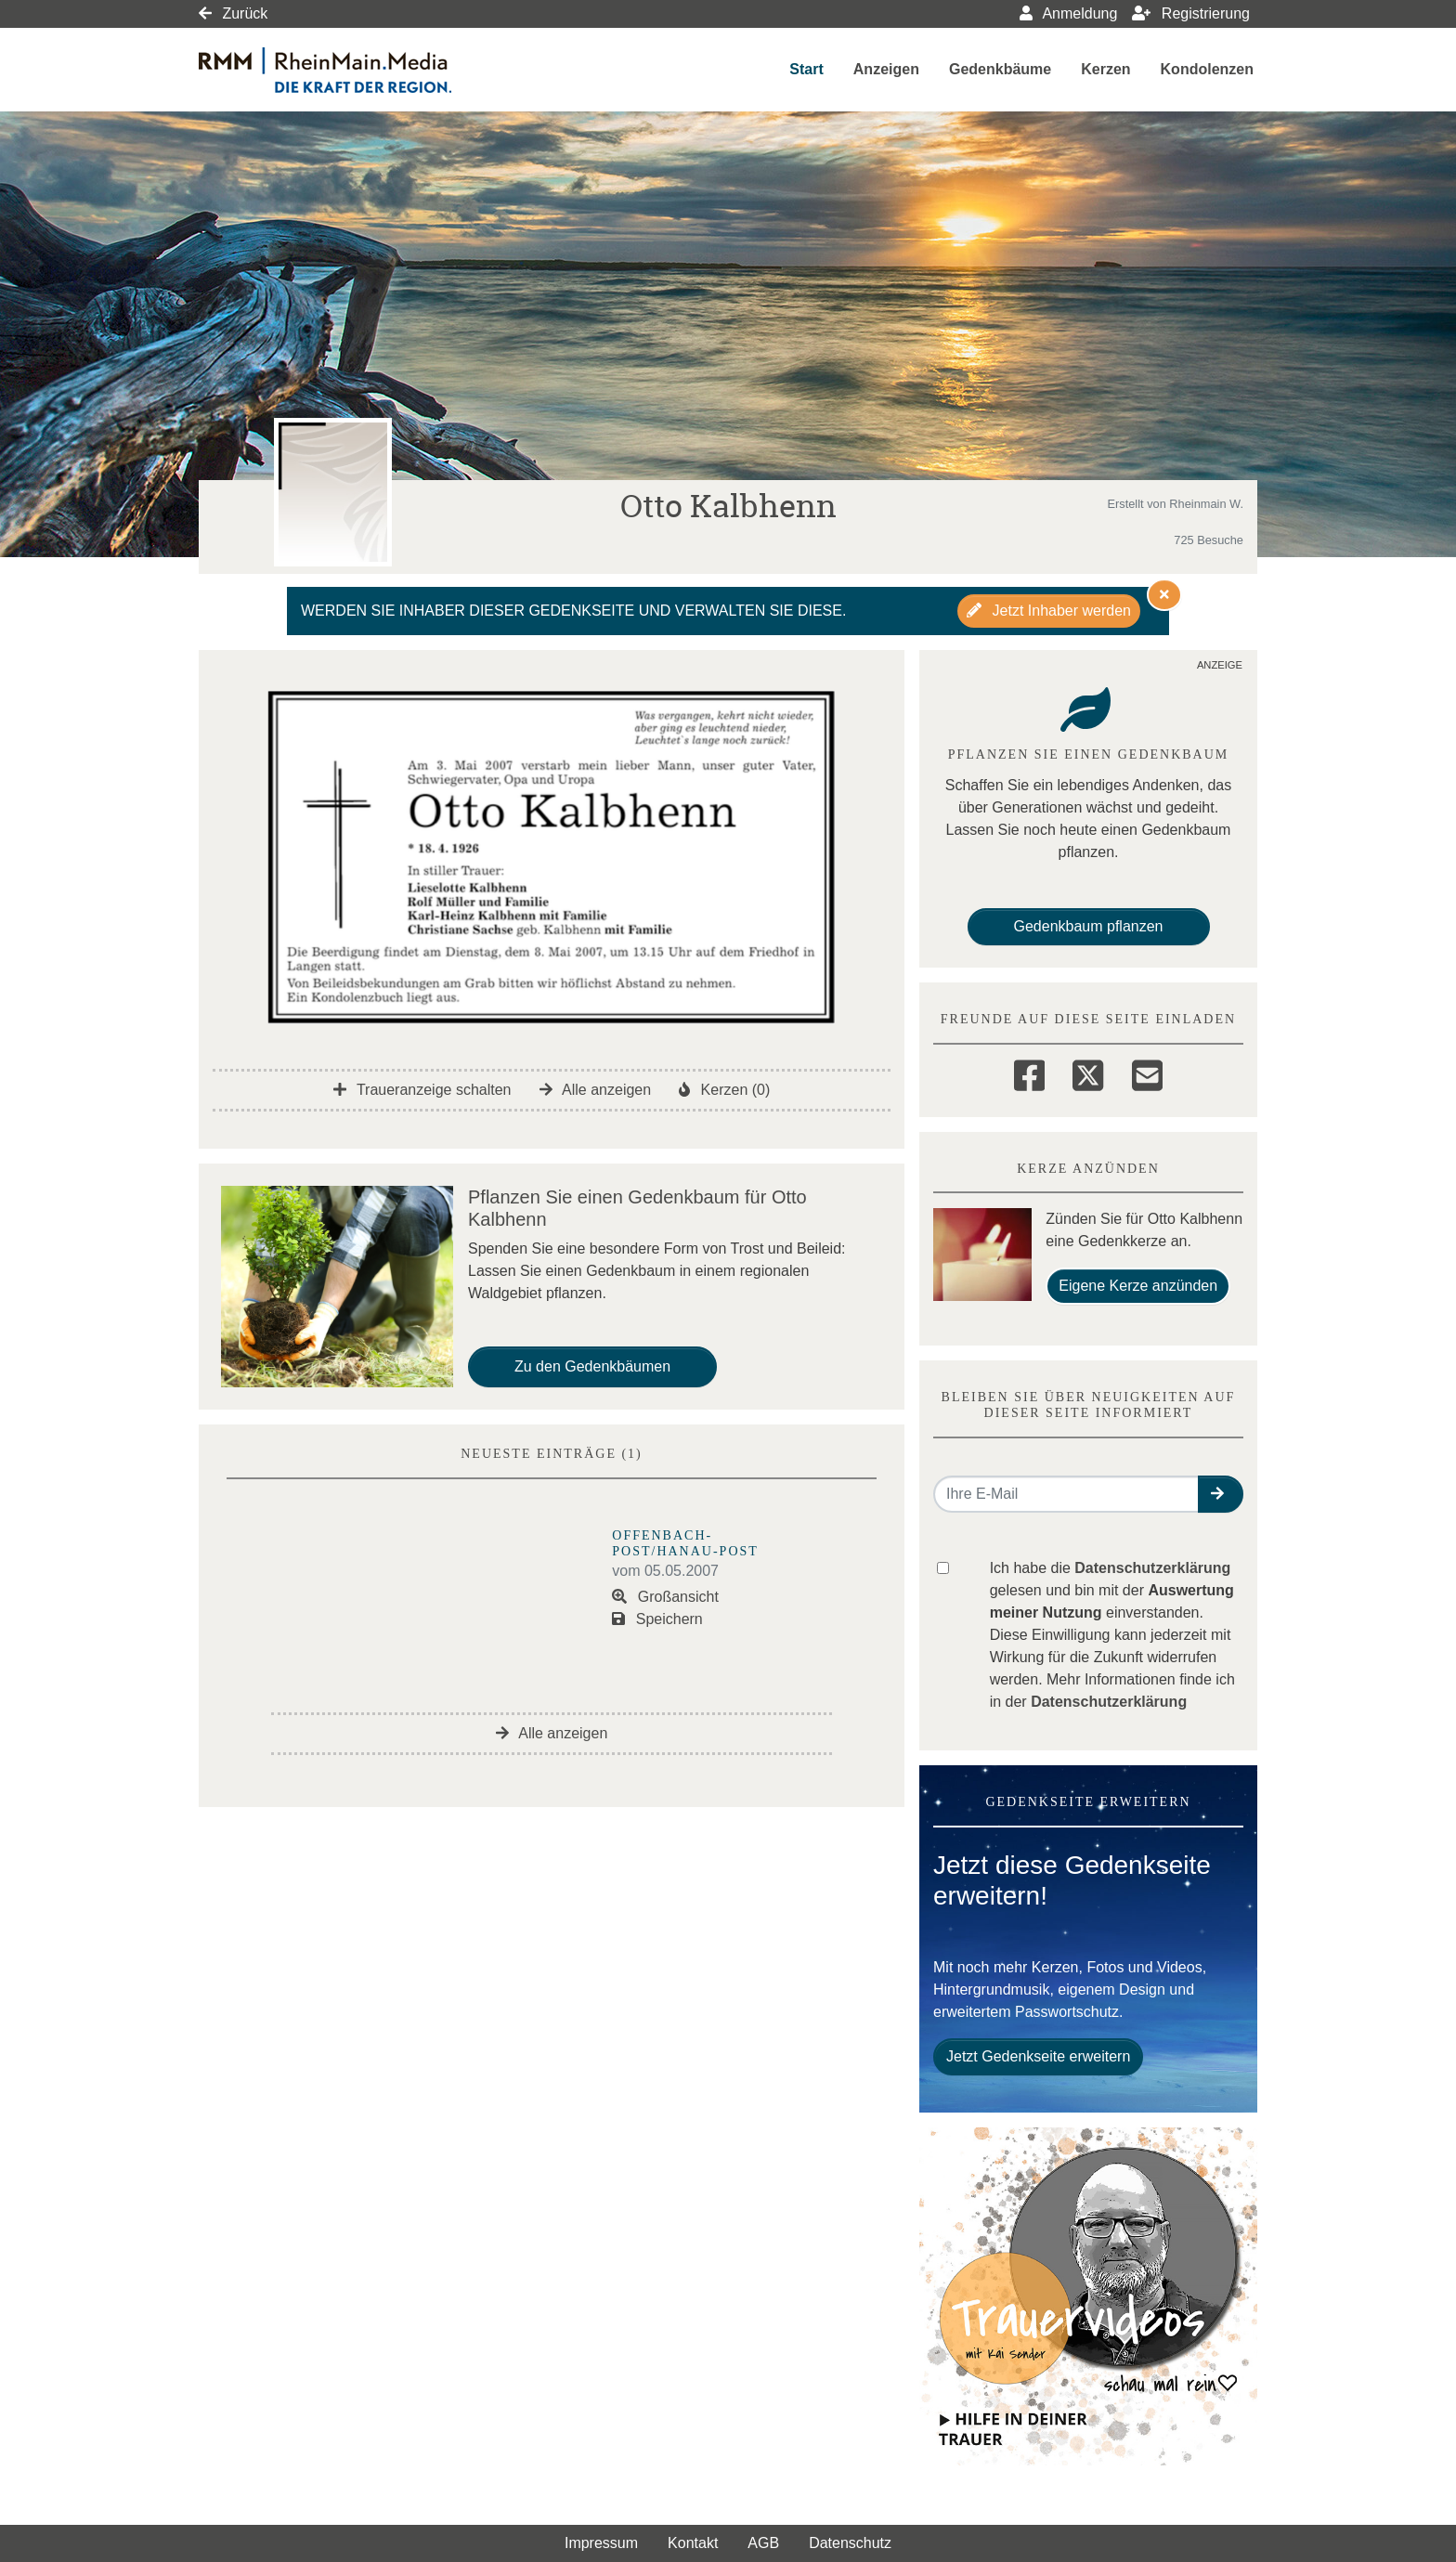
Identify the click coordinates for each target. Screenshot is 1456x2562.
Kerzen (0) (724, 1090)
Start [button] (806, 69)
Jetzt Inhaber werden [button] (1049, 610)
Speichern (657, 1619)
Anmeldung (1069, 13)
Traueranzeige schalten (422, 1090)
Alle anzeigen (596, 1090)
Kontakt (693, 2543)
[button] (1220, 1494)
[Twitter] (1087, 1072)
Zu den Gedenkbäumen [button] (592, 1366)
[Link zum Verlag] (359, 70)
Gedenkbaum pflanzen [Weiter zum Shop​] (1089, 926)
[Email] (1147, 1072)
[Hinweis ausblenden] (1164, 594)
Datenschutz (850, 2543)
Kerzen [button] (1105, 69)
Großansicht (665, 1597)
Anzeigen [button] (886, 69)
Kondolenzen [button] (1207, 69)
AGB (763, 2543)
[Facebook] (1029, 1072)
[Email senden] (1066, 1494)
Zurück (233, 13)
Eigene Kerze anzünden (1138, 1286)
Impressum (601, 2543)
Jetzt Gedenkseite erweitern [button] (1038, 2056)
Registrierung (1191, 13)
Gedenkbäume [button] (1000, 69)
